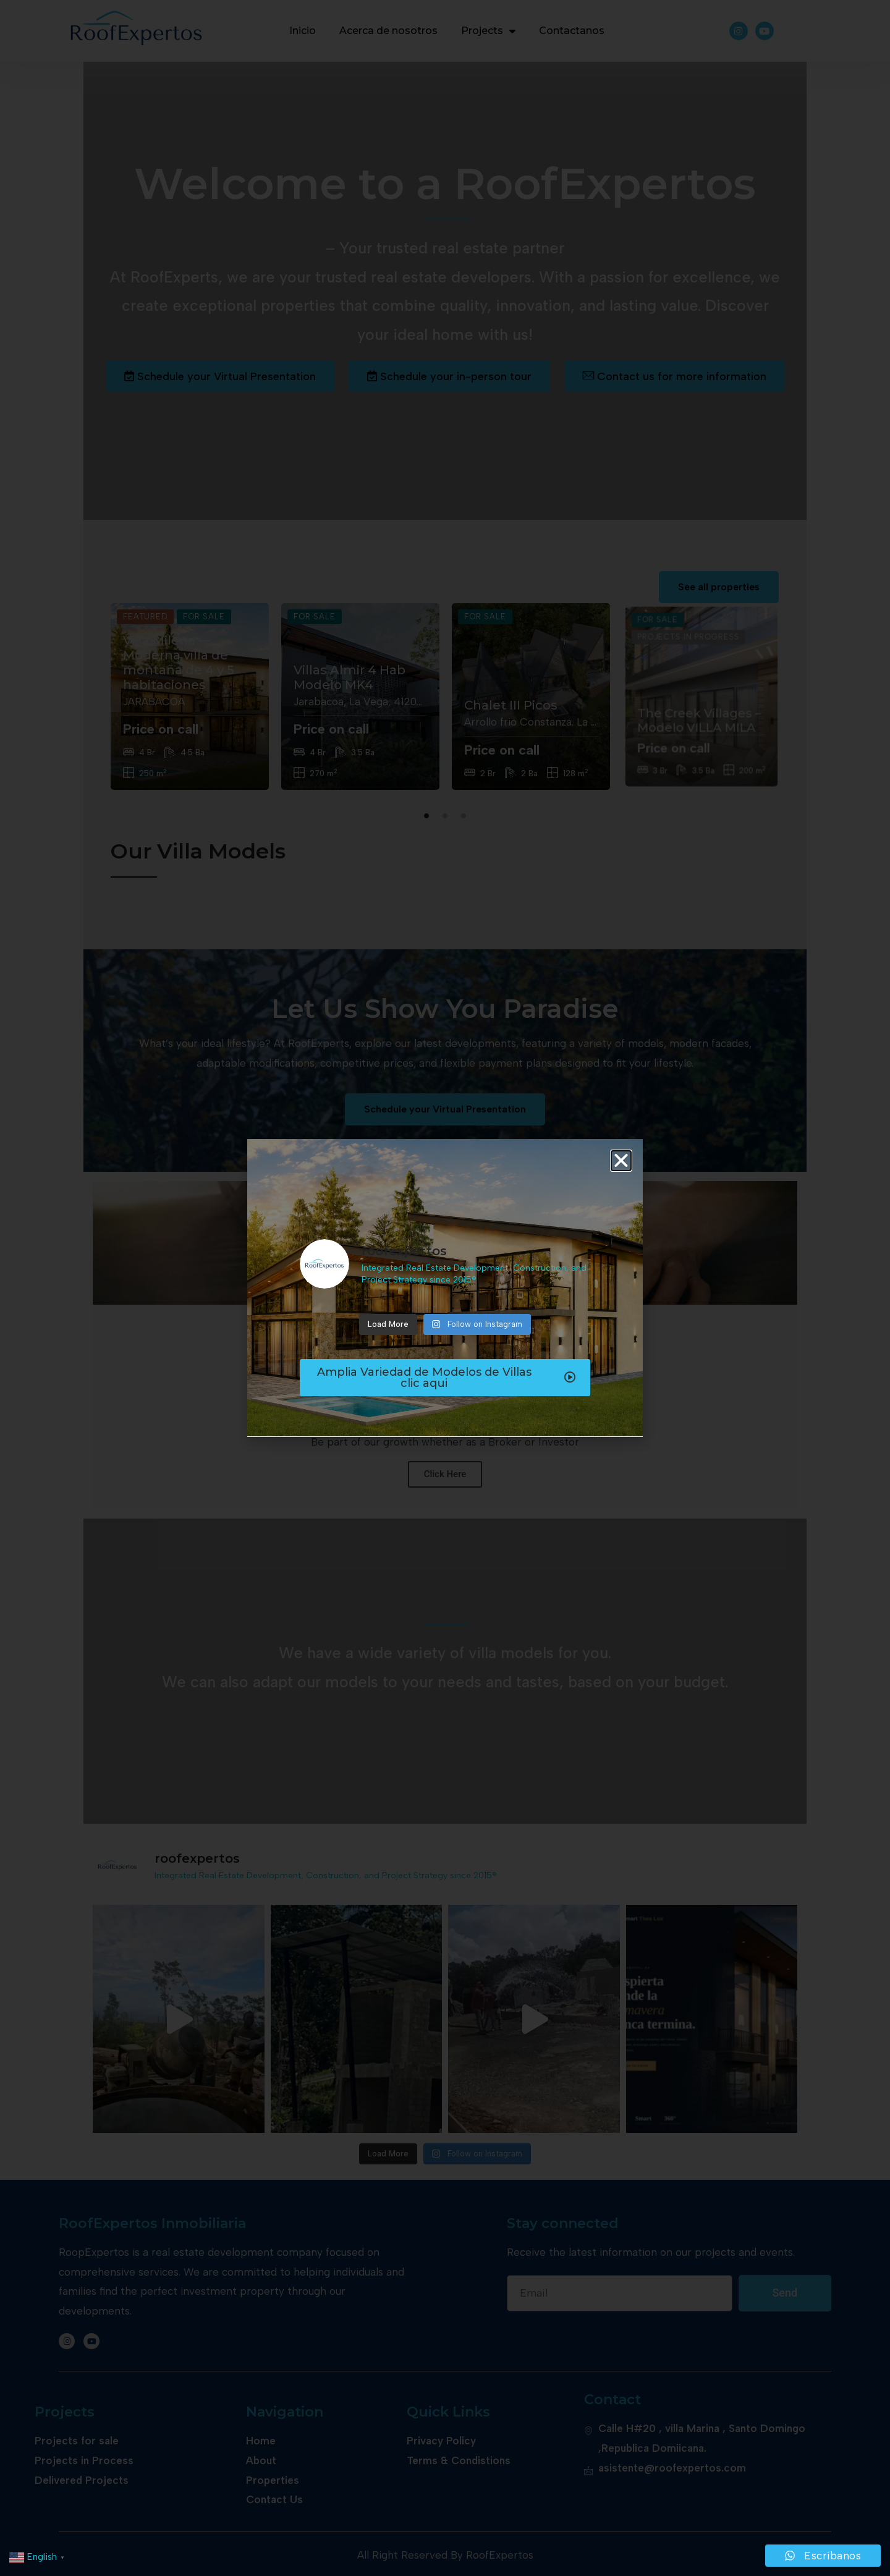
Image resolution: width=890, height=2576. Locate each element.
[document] (445, 1288)
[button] (621, 1160)
